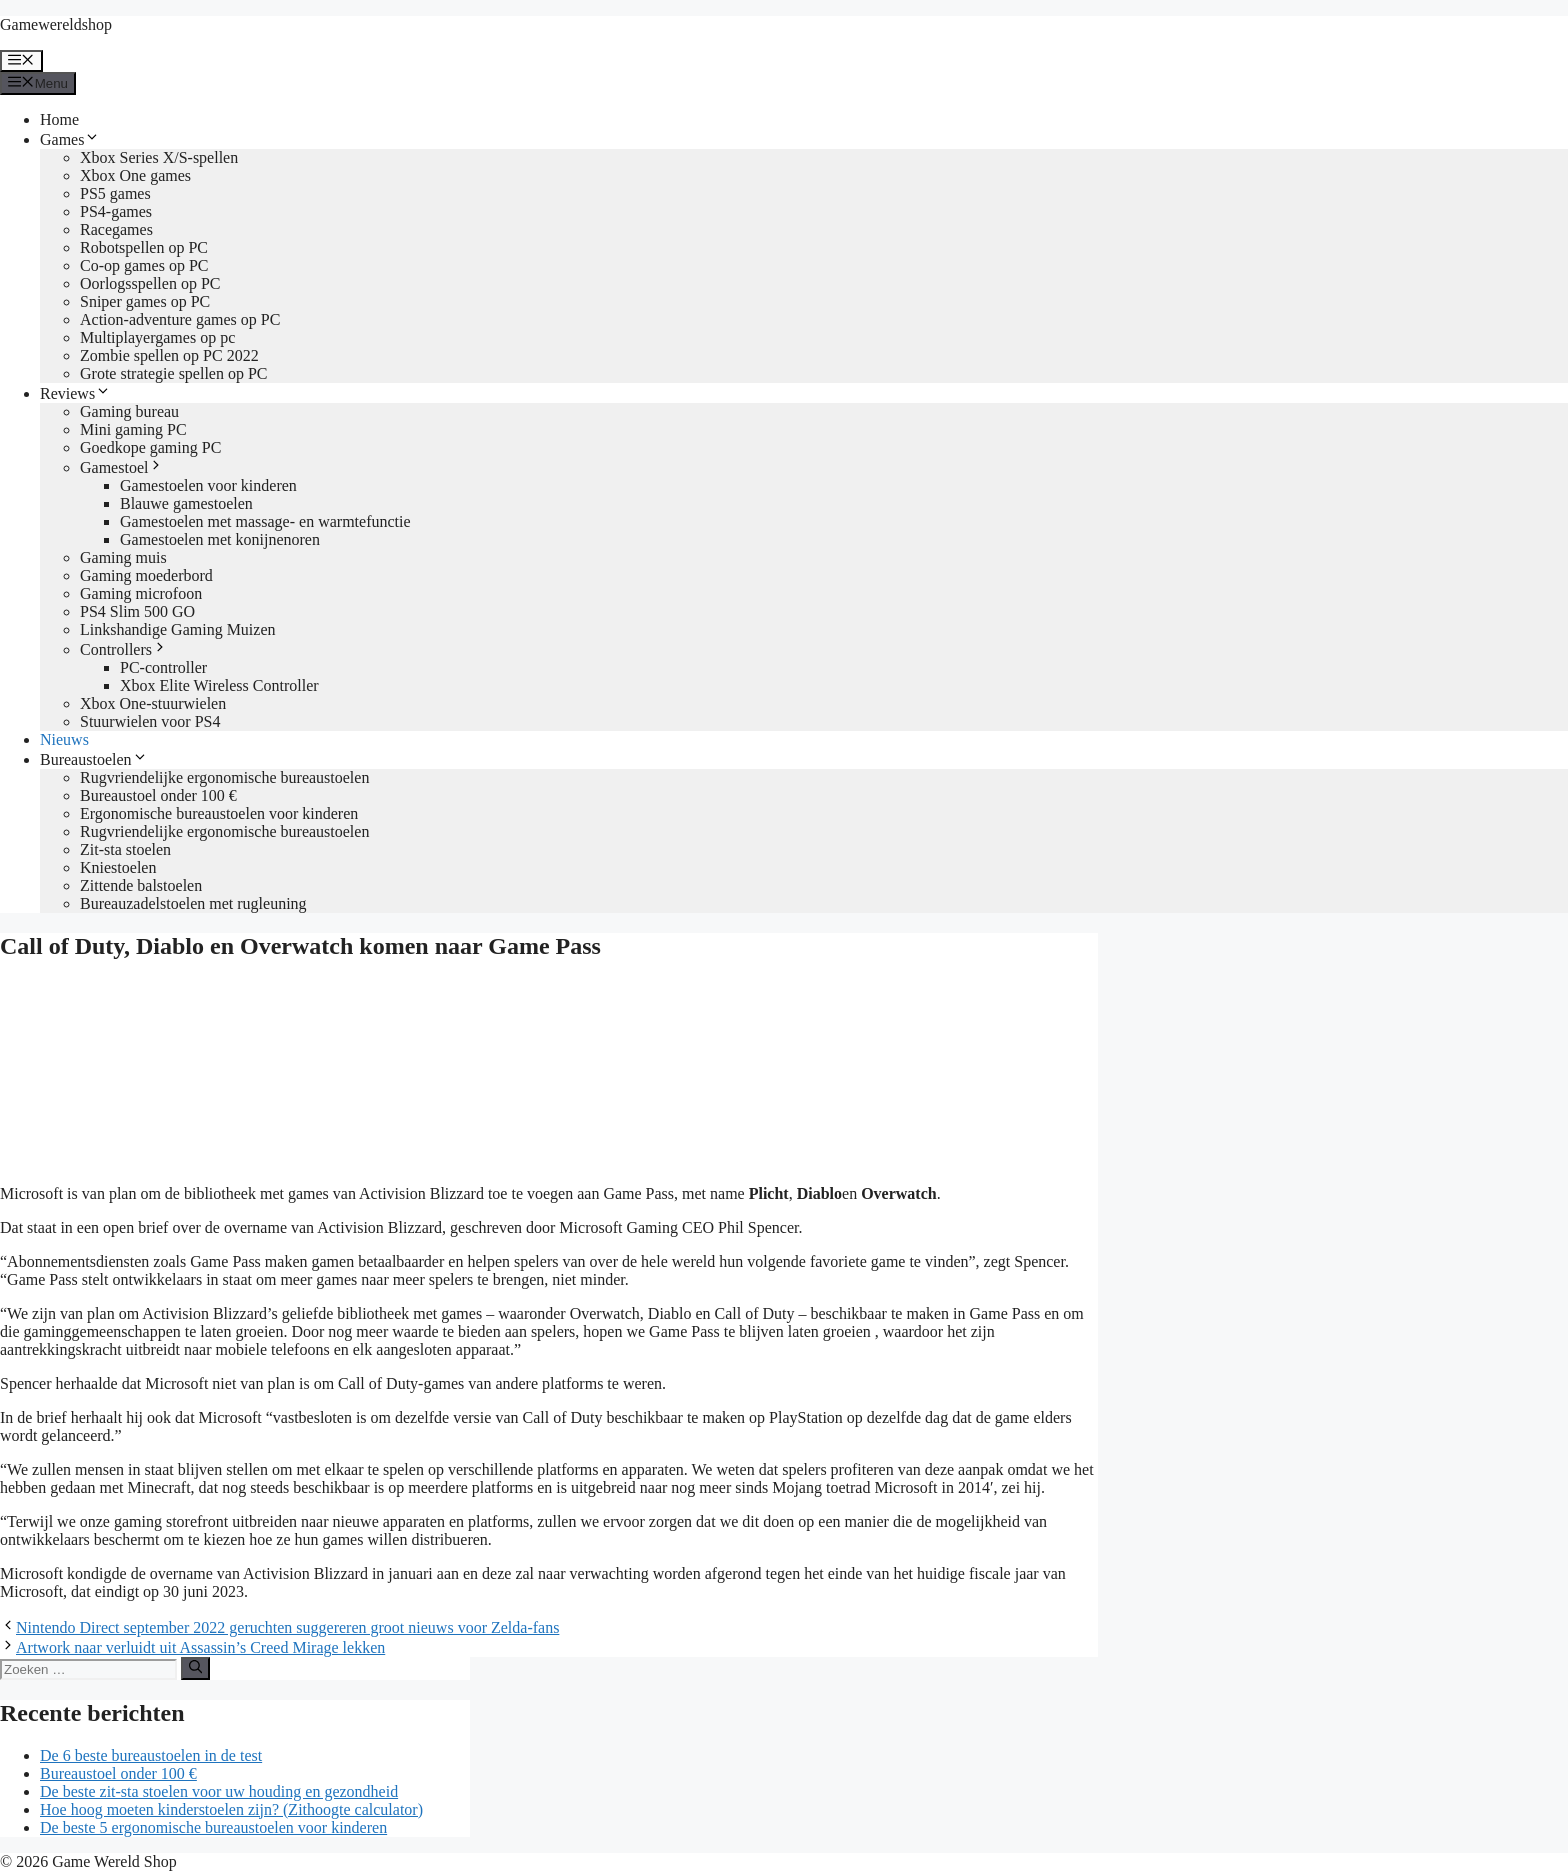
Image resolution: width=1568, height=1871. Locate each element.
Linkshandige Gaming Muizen (178, 629)
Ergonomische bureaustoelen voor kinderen (219, 813)
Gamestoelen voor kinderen (208, 485)
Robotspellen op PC (144, 247)
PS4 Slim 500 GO (137, 611)
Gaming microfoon (141, 593)
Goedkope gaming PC (150, 447)
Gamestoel (122, 467)
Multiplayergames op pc (157, 337)
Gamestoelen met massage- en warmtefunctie (265, 521)
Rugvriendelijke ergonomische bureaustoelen (224, 777)
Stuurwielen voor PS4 (150, 721)
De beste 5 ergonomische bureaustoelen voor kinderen (213, 1827)
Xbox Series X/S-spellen (159, 157)
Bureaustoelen (94, 759)
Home (59, 119)
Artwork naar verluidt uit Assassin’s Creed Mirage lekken (200, 1647)
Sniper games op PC (145, 301)
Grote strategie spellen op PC (174, 373)
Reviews (75, 393)
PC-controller (163, 667)
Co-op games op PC (144, 265)
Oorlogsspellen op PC (150, 283)
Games (70, 139)
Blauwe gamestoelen (186, 503)
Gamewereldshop (56, 24)
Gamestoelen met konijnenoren (220, 539)
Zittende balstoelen (141, 885)
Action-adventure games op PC (180, 319)
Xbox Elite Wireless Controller (219, 685)
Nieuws (64, 739)
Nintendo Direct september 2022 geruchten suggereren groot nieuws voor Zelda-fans (287, 1627)
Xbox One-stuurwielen (153, 703)
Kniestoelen (118, 867)
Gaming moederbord (146, 575)
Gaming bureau (129, 411)
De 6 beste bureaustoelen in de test (151, 1755)
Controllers (124, 649)
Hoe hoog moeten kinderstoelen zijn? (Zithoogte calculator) (231, 1809)
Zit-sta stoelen (125, 849)
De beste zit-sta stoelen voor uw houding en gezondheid (219, 1791)
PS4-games (116, 211)
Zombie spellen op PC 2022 (169, 355)
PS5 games (115, 193)
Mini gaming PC (133, 429)
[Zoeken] (195, 1668)
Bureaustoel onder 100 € (158, 795)
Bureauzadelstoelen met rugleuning (193, 903)
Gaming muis (123, 557)
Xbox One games (135, 175)
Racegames (116, 229)
